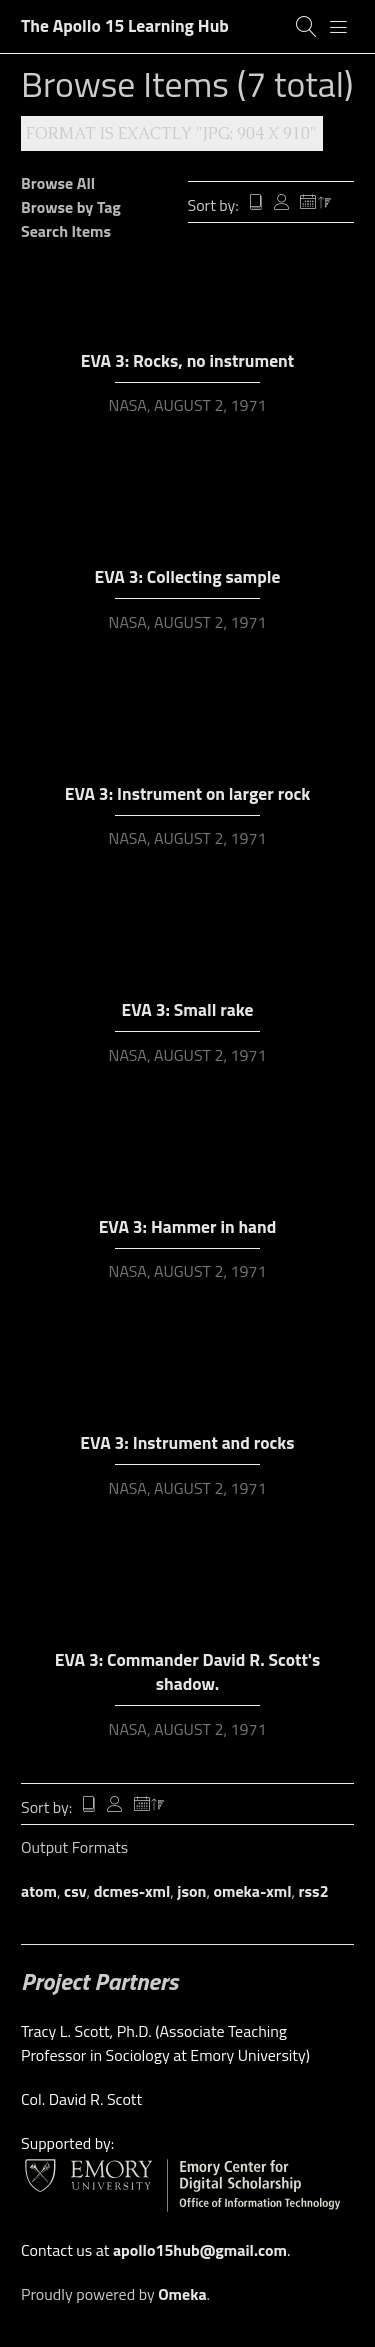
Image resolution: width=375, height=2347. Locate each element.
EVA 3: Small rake (188, 1009)
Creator (282, 204)
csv (75, 1891)
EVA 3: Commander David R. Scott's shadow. (187, 1672)
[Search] (307, 27)
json (191, 1891)
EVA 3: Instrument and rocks (187, 1442)
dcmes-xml (132, 1891)
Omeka (182, 2294)
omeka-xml (253, 1891)
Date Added (316, 204)
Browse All (58, 183)
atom (39, 1891)
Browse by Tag (71, 207)
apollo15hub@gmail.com (200, 2250)
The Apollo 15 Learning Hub (125, 25)
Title (256, 204)
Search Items (66, 231)
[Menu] (339, 27)
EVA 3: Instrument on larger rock (188, 793)
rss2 (314, 1891)
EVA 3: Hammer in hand (188, 1226)
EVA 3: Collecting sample (188, 576)
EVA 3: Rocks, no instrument (187, 360)
